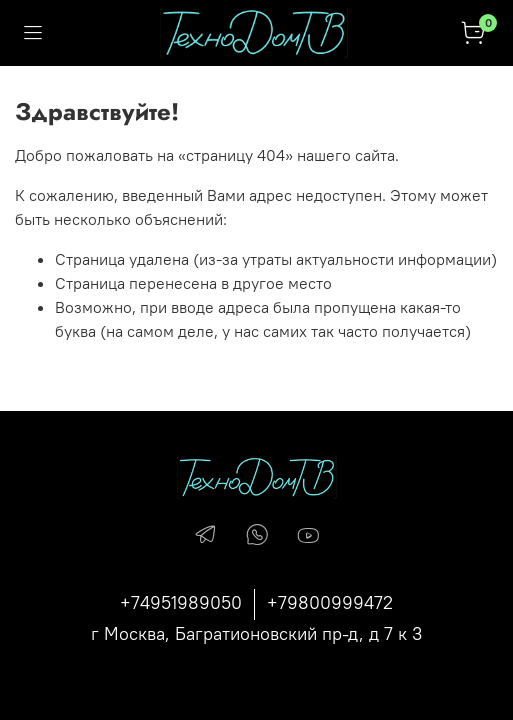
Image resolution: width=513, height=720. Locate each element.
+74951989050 (181, 602)
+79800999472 (330, 602)
